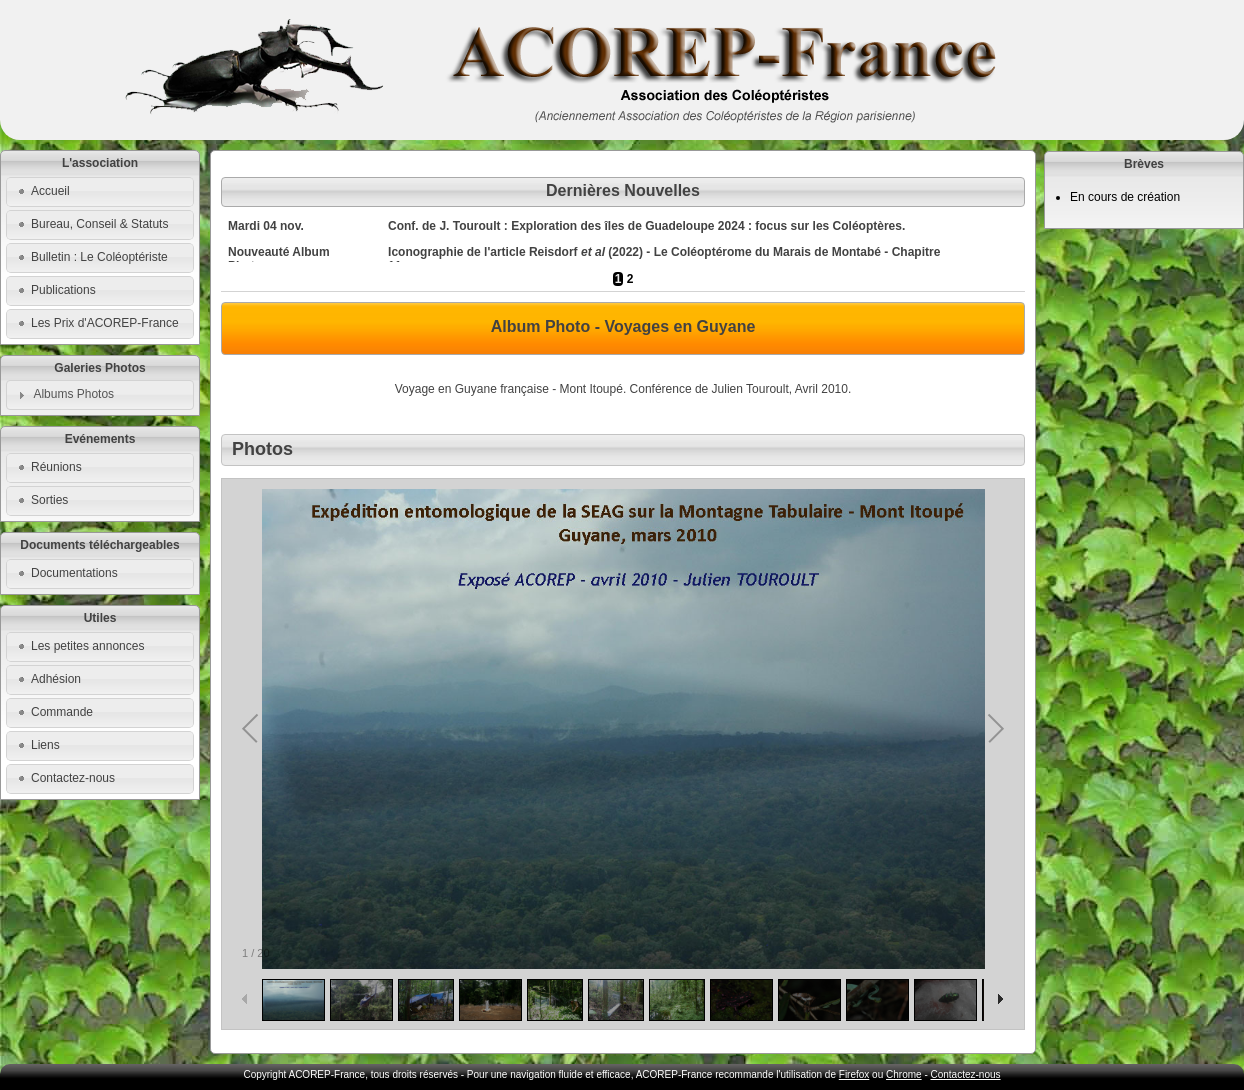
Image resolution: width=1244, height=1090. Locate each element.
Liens (45, 745)
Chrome (904, 1074)
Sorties (49, 500)
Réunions (56, 467)
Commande (62, 712)
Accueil (50, 191)
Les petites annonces (87, 646)
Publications (63, 290)
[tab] (100, 395)
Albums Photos (73, 394)
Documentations (74, 573)
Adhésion (56, 679)
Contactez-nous (73, 778)
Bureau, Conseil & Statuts (99, 224)
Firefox (854, 1074)
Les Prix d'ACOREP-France (105, 323)
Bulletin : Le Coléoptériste (99, 257)
